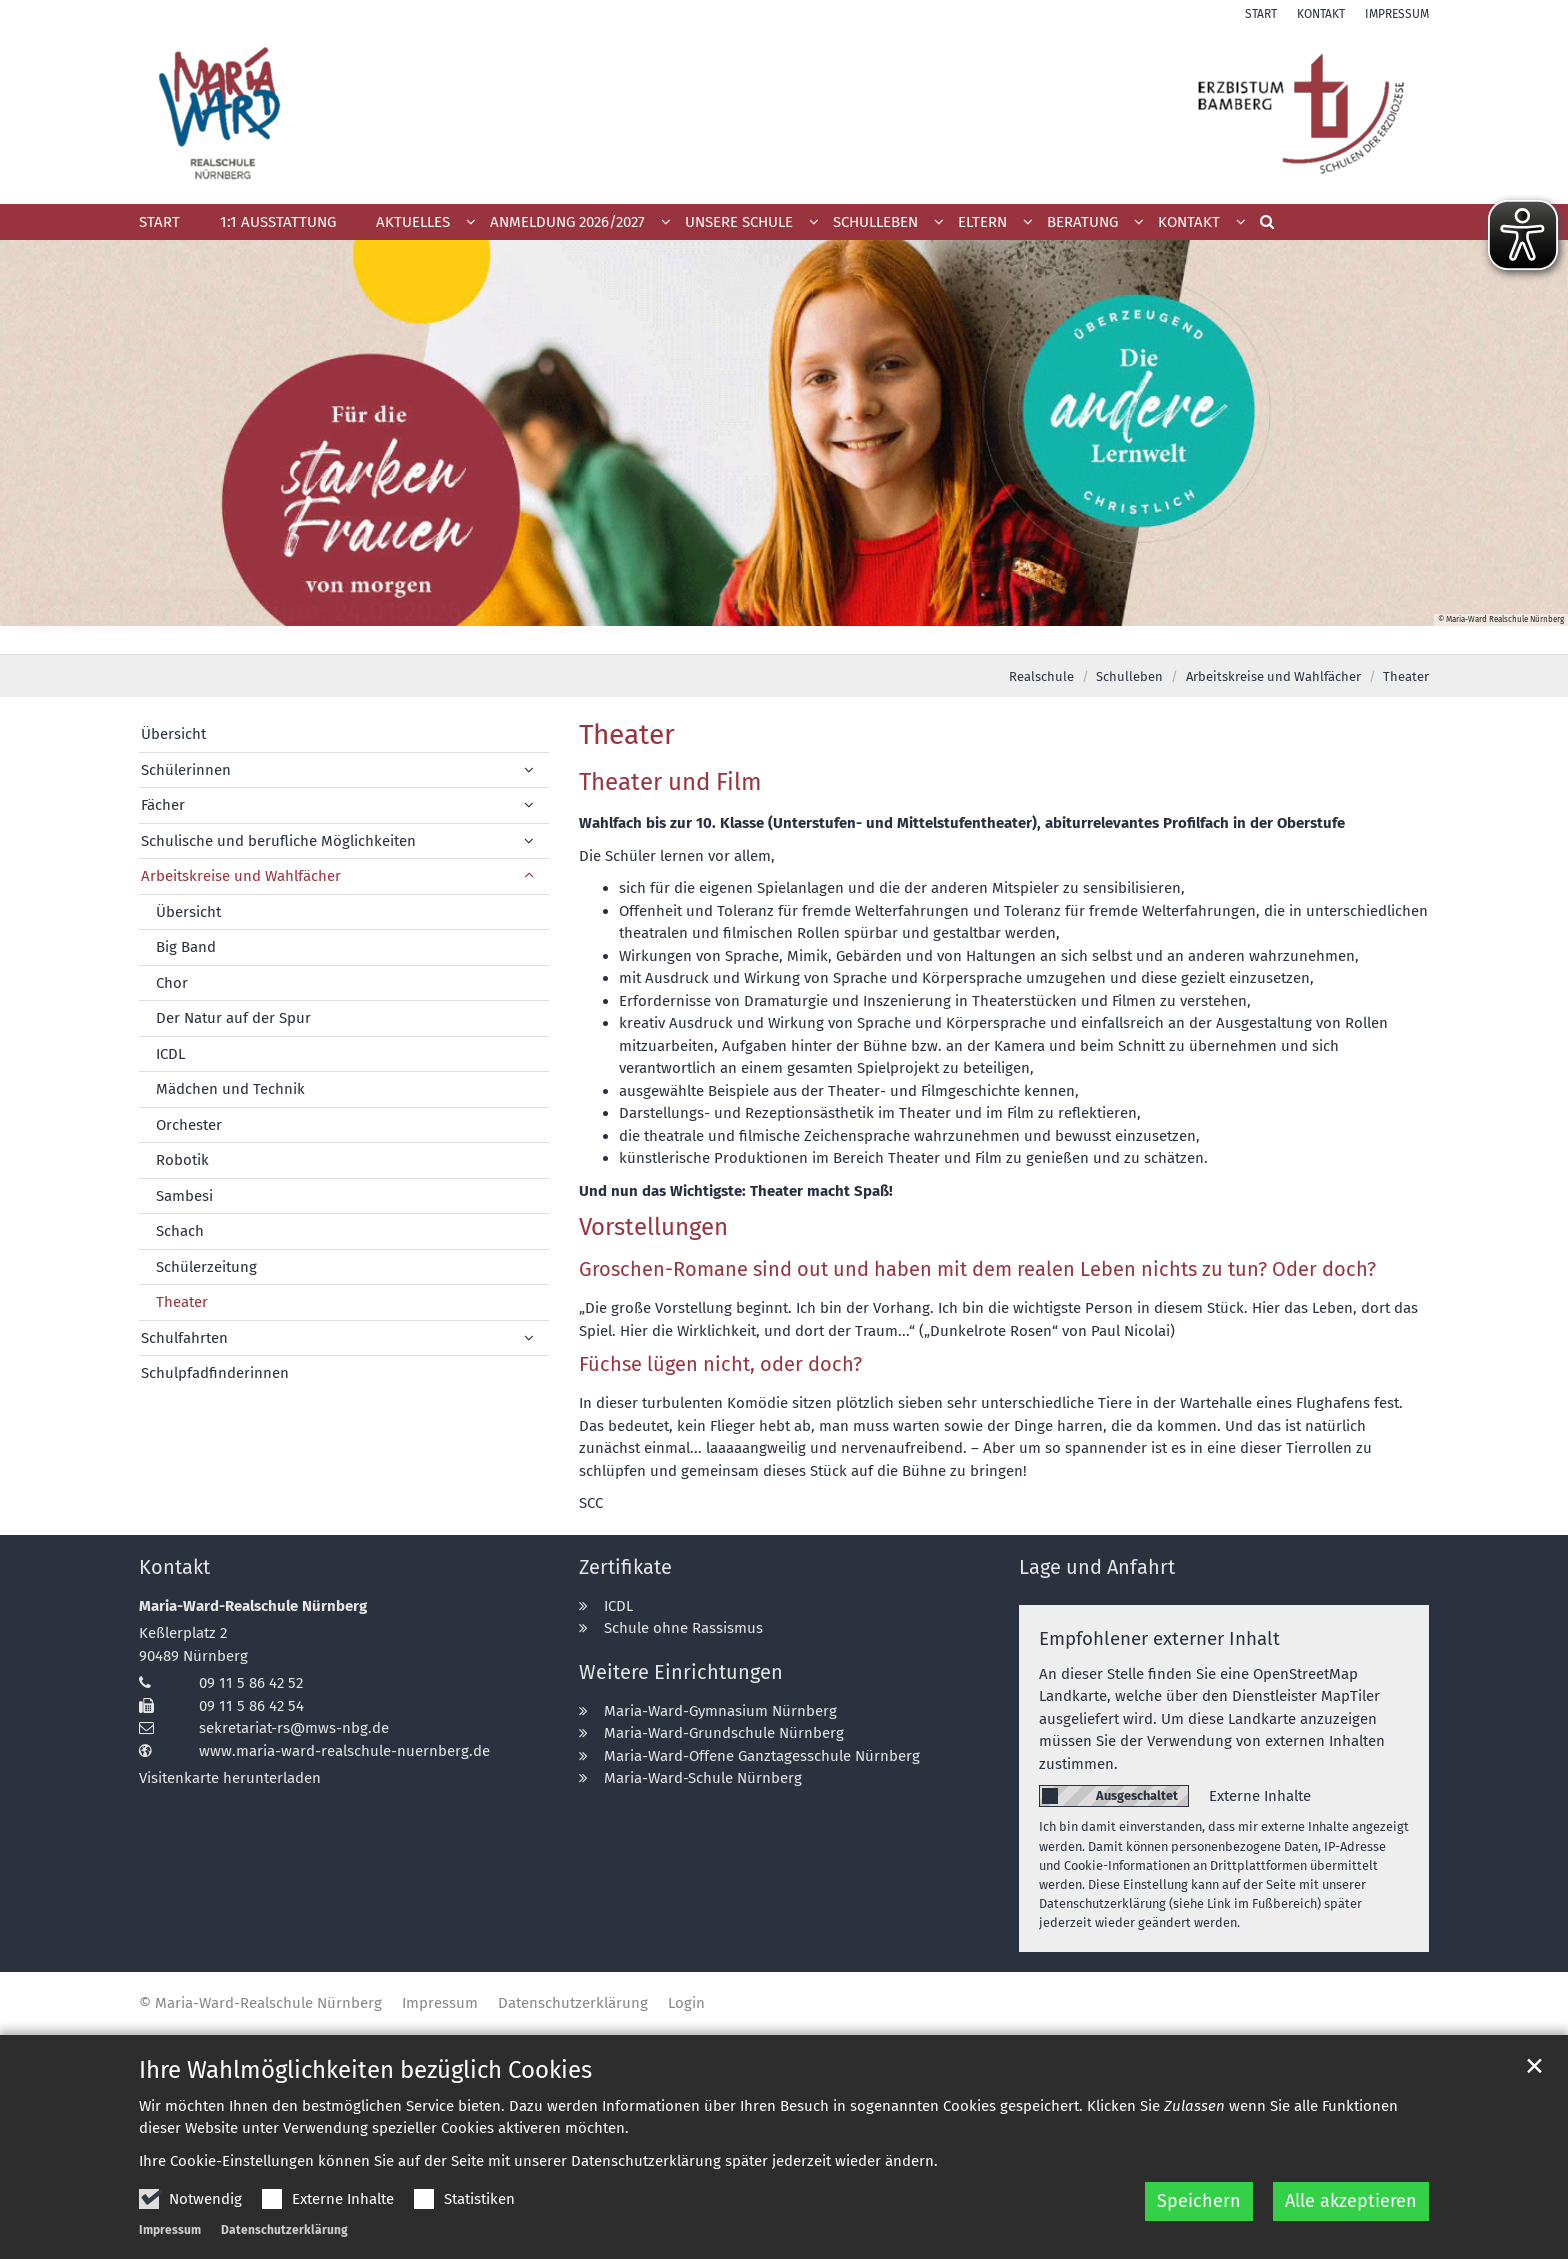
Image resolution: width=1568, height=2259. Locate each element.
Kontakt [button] (1189, 222)
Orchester (189, 1125)
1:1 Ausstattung (278, 222)
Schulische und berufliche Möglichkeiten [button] (278, 841)
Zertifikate (625, 1567)
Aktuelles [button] (413, 222)
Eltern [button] (982, 222)
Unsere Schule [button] (739, 222)
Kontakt (174, 1567)
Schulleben (1129, 676)
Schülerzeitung (206, 1267)
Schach (180, 1231)
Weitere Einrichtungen (681, 1672)
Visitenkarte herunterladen (230, 1778)
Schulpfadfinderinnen (215, 1373)
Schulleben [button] (875, 222)
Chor (172, 983)
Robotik (182, 1160)
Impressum (170, 2230)
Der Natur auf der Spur (233, 1018)
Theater (1406, 676)
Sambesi (184, 1196)
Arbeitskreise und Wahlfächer (1273, 676)
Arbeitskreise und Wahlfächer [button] (241, 876)
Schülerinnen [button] (186, 770)
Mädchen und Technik (230, 1089)
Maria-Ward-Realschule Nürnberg (253, 1606)
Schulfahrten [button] (184, 1338)
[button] (573, 226)
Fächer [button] (163, 805)
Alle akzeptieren (1351, 2201)
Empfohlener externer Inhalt (1159, 1638)
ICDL (170, 1054)
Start (159, 222)
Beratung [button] (1082, 222)
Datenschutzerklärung (284, 2230)
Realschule (1041, 676)
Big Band (186, 947)
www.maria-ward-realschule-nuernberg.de (344, 1751)
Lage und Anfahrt (1097, 1567)
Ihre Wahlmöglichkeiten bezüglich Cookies (365, 2070)
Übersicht (173, 734)
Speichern (1199, 2201)
